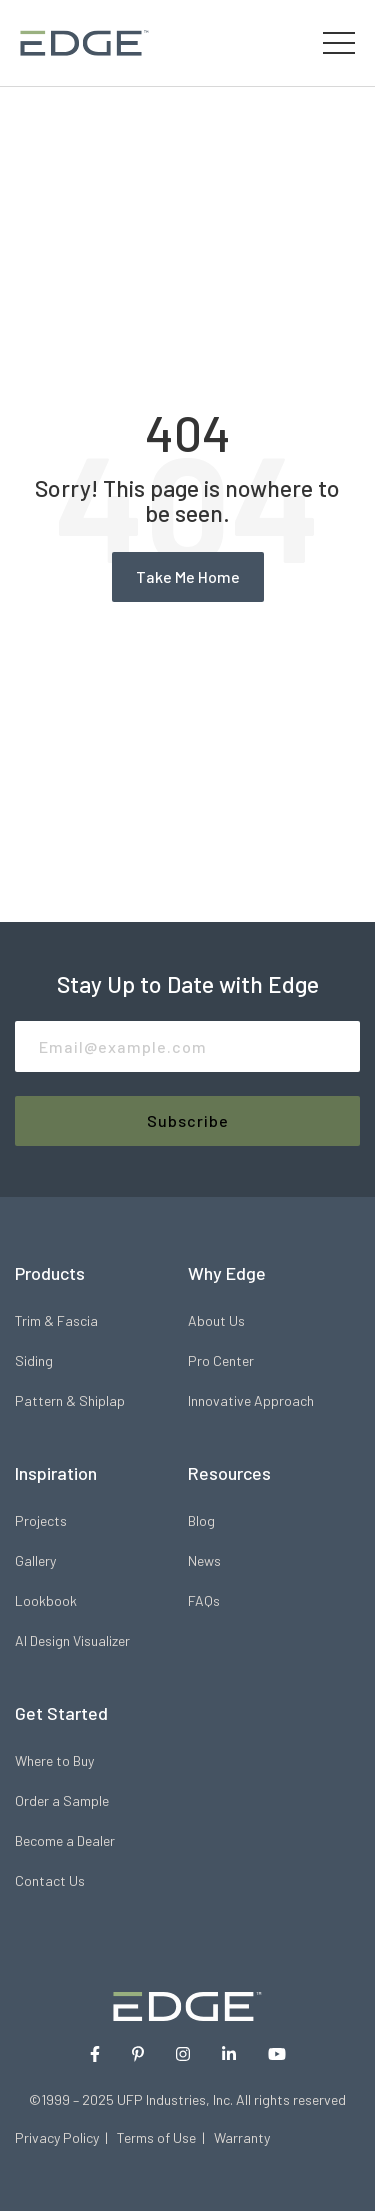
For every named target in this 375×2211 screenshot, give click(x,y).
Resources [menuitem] (229, 1473)
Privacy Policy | (66, 2137)
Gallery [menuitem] (35, 1560)
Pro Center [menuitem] (221, 1360)
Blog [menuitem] (201, 1520)
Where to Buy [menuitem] (54, 1760)
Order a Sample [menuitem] (62, 1800)
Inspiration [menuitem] (56, 1473)
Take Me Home (188, 576)
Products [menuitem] (50, 1273)
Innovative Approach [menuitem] (251, 1400)
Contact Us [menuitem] (50, 1880)
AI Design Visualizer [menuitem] (72, 1640)
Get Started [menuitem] (61, 1713)
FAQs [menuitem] (204, 1600)
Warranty (242, 2137)
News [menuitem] (204, 1560)
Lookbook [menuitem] (46, 1600)
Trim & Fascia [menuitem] (56, 1320)
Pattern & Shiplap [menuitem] (70, 1400)
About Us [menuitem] (216, 1320)
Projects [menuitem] (41, 1520)
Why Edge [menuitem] (227, 1273)
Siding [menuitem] (34, 1360)
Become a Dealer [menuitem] (65, 1840)
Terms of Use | (165, 2137)
